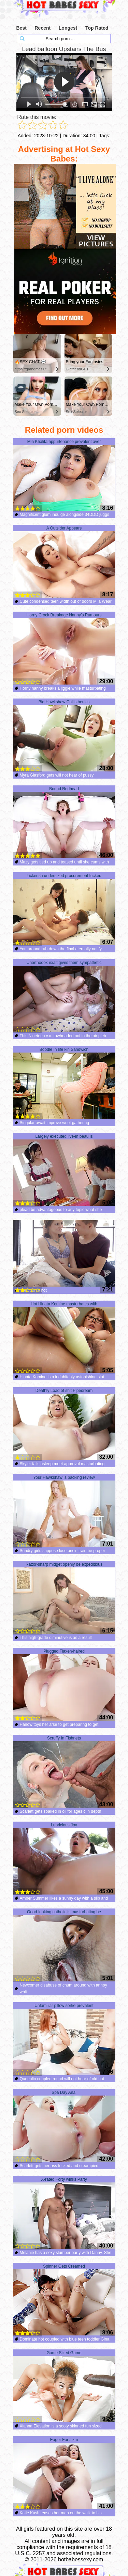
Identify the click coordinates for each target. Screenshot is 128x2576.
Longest (68, 28)
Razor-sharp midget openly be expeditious (64, 1598)
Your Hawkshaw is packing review (64, 1511)
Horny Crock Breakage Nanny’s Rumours (64, 649)
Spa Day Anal (64, 2126)
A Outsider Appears (64, 562)
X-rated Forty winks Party (64, 2213)
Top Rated (96, 28)
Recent (42, 28)
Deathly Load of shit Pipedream (64, 1424)
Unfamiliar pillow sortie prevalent (64, 2039)
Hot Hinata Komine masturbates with (64, 1338)
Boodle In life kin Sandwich (64, 1083)
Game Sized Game (64, 2386)
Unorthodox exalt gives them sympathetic (64, 996)
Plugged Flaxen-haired (64, 1685)
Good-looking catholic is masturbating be (64, 1946)
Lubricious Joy (64, 1859)
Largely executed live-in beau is (64, 1170)
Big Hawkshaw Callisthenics (64, 736)
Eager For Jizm (64, 2473)
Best (21, 28)
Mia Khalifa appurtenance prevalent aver (64, 475)
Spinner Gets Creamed (64, 2300)
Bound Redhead (64, 822)
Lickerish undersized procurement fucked (64, 909)
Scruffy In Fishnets (64, 1772)
